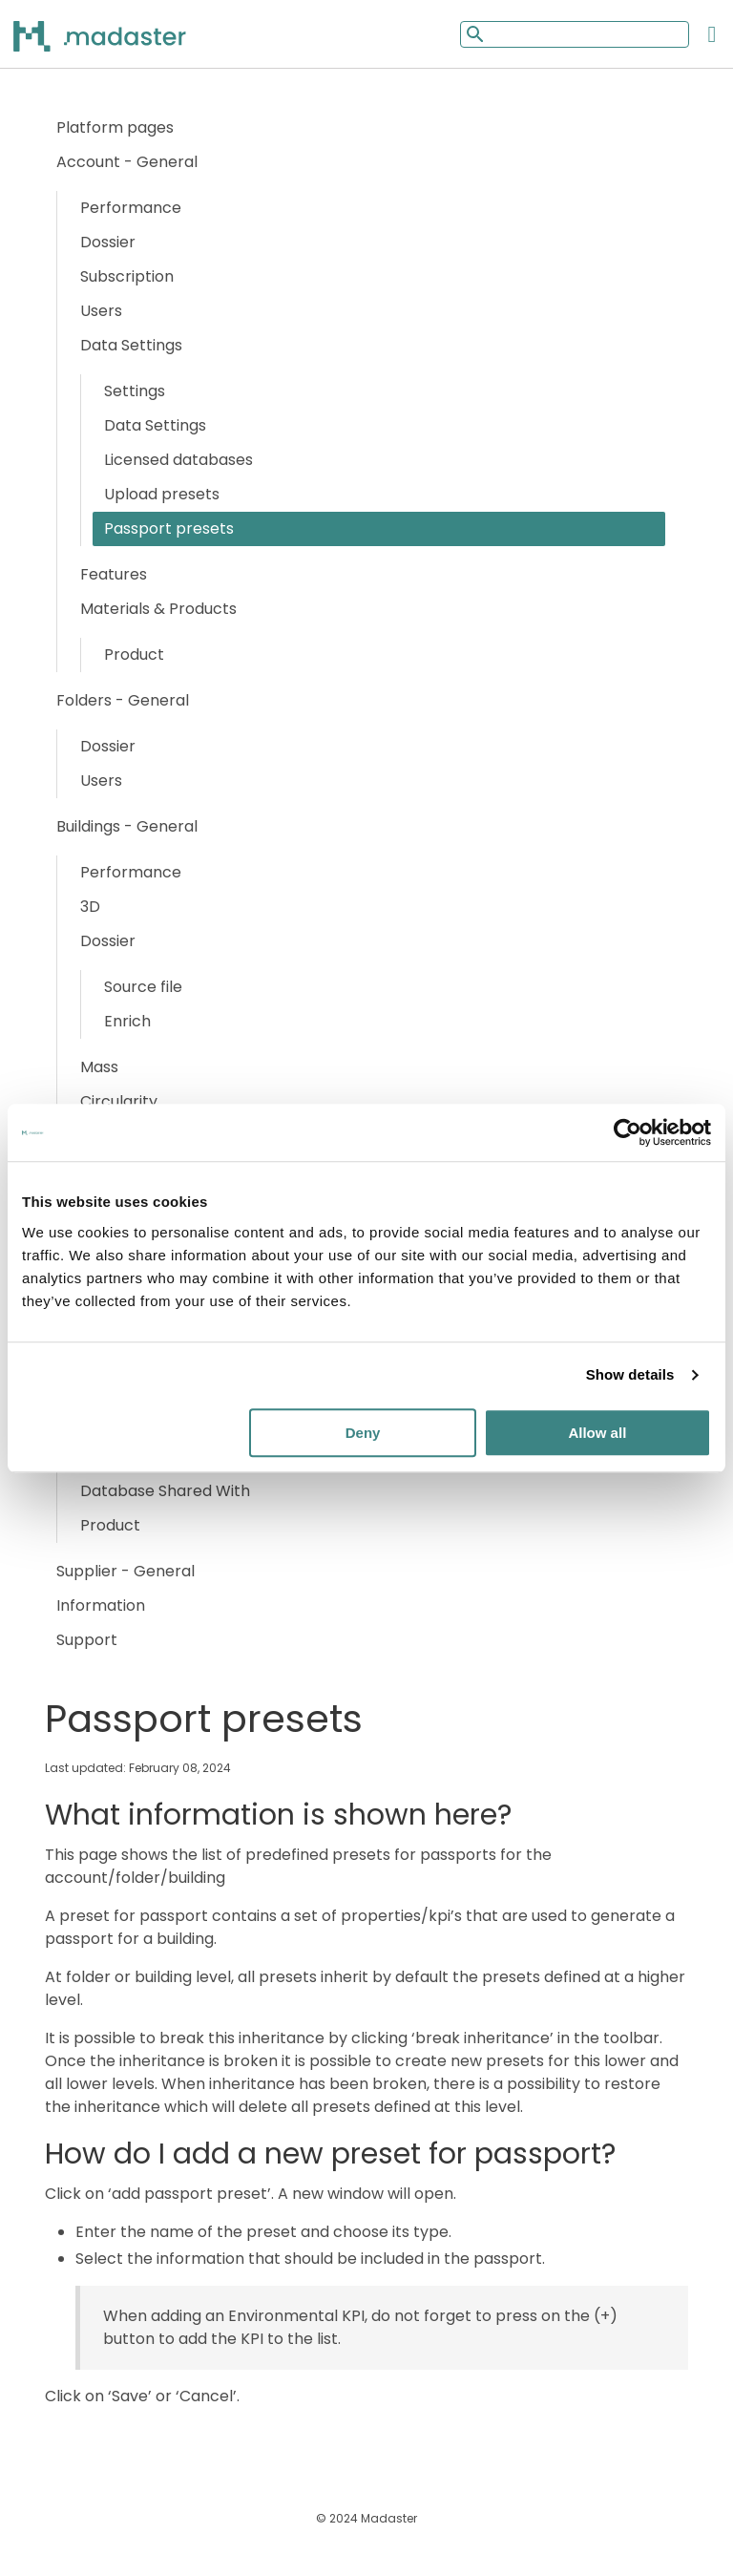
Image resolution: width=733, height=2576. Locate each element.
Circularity (118, 1101)
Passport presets (169, 528)
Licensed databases (178, 460)
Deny (363, 1433)
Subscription (127, 276)
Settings (134, 391)
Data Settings (131, 345)
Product (134, 654)
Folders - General (122, 700)
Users (101, 311)
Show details (630, 1374)
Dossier (108, 242)
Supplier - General (125, 1571)
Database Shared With (165, 1491)
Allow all (597, 1433)
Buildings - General (127, 826)
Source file (143, 987)
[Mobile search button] (473, 34)
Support (86, 1640)
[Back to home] (124, 35)
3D (90, 907)
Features (113, 574)
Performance (130, 208)
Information (100, 1605)
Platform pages (115, 127)
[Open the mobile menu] (712, 34)
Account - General (127, 162)
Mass (99, 1067)
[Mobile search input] (574, 34)
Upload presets (162, 494)
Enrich (127, 1021)
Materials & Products (158, 609)
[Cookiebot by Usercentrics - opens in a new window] (627, 1132)
